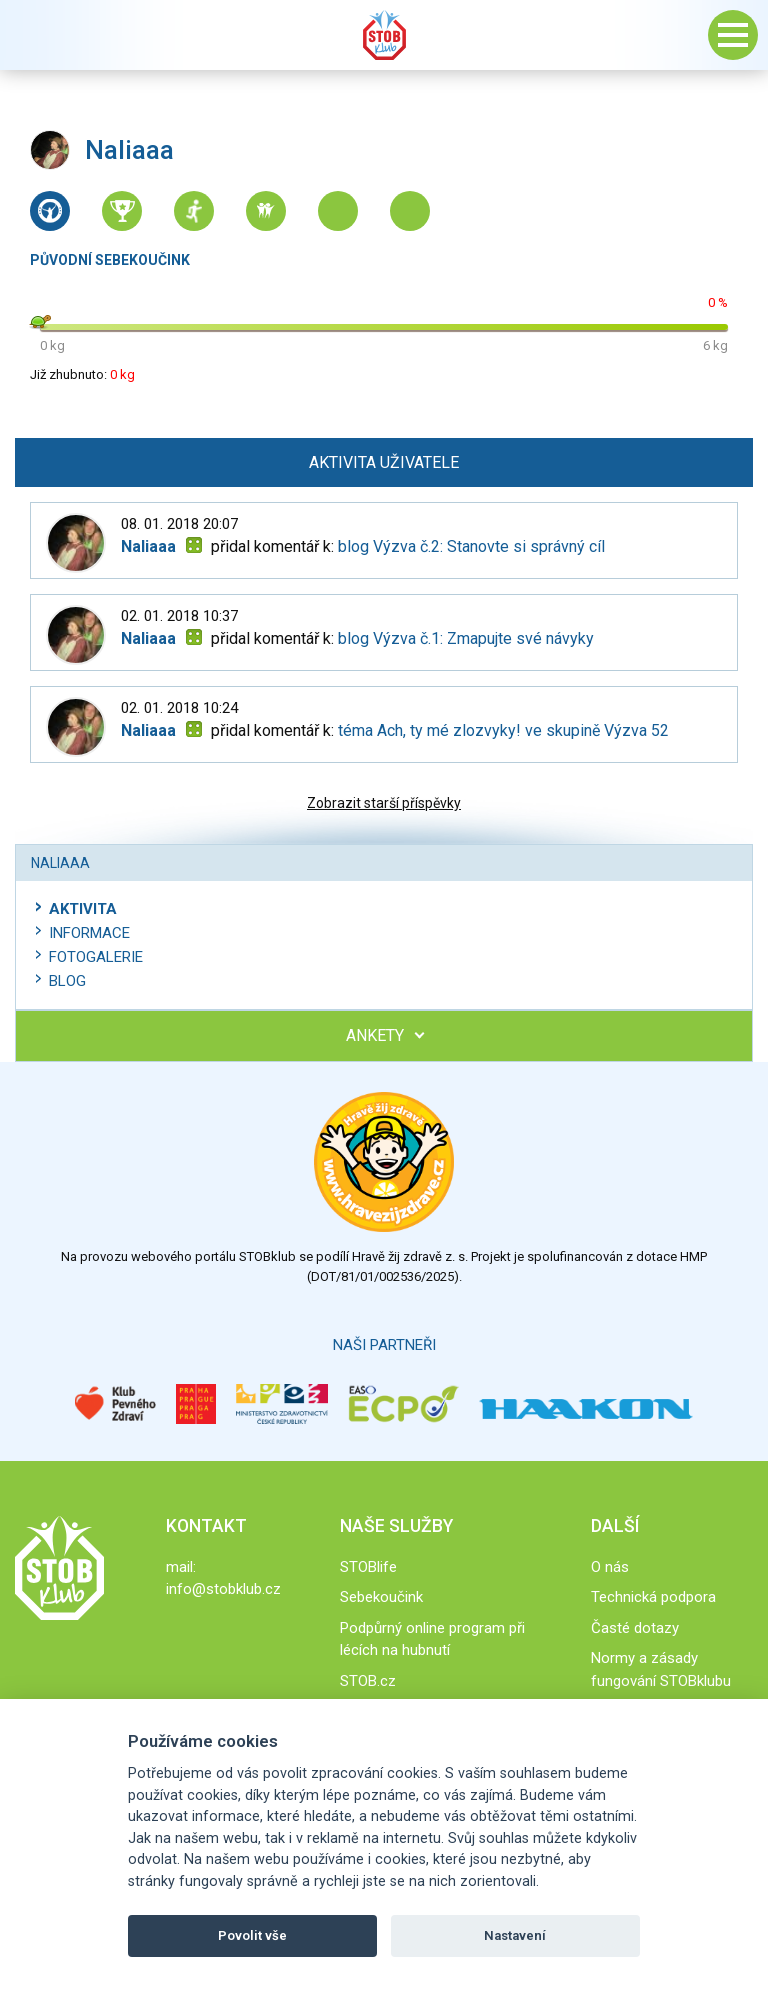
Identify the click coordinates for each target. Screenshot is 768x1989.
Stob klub (384, 35)
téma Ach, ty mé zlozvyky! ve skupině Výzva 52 (503, 730)
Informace (89, 933)
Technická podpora (653, 1597)
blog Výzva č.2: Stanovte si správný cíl (471, 546)
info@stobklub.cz (223, 1589)
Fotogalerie (96, 957)
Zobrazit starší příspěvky (384, 803)
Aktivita (83, 909)
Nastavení (515, 1935)
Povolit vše (252, 1935)
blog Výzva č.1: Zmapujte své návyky (466, 638)
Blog (67, 981)
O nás (610, 1567)
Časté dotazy (635, 1628)
